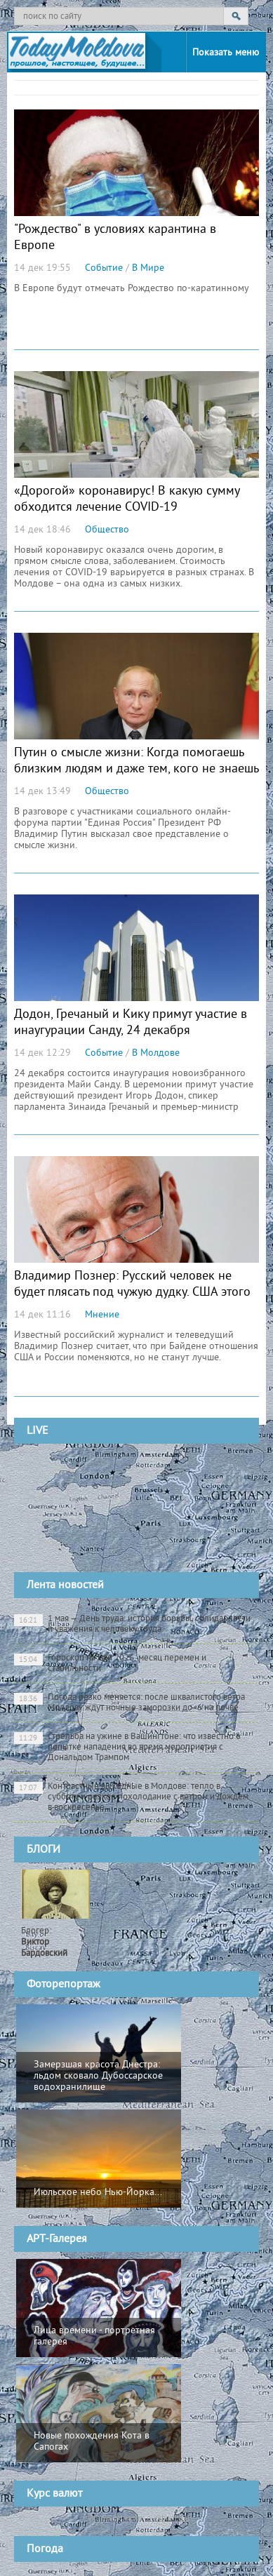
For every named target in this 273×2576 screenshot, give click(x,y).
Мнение (102, 1315)
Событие (104, 268)
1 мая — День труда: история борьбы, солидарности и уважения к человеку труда (132, 1624)
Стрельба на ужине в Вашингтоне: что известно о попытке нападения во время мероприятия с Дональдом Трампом (127, 1747)
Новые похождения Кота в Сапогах (91, 2441)
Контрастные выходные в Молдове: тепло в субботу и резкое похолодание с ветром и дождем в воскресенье (131, 1797)
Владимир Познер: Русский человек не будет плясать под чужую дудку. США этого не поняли (132, 1292)
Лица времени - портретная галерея (94, 2336)
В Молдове (156, 1053)
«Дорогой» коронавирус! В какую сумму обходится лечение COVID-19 (126, 499)
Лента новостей (65, 1585)
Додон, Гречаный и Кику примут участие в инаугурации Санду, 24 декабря (130, 1023)
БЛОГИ (43, 1850)
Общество (107, 530)
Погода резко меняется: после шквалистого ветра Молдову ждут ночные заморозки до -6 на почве (129, 1703)
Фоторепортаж (63, 1985)
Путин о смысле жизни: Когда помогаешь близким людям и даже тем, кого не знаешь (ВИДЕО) (136, 769)
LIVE (37, 1431)
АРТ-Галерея (57, 2239)
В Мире (148, 268)
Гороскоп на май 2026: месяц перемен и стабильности (110, 1664)
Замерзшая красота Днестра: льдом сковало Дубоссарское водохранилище (98, 2076)
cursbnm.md (168, 2518)
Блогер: (44, 1942)
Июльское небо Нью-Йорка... (98, 2193)
